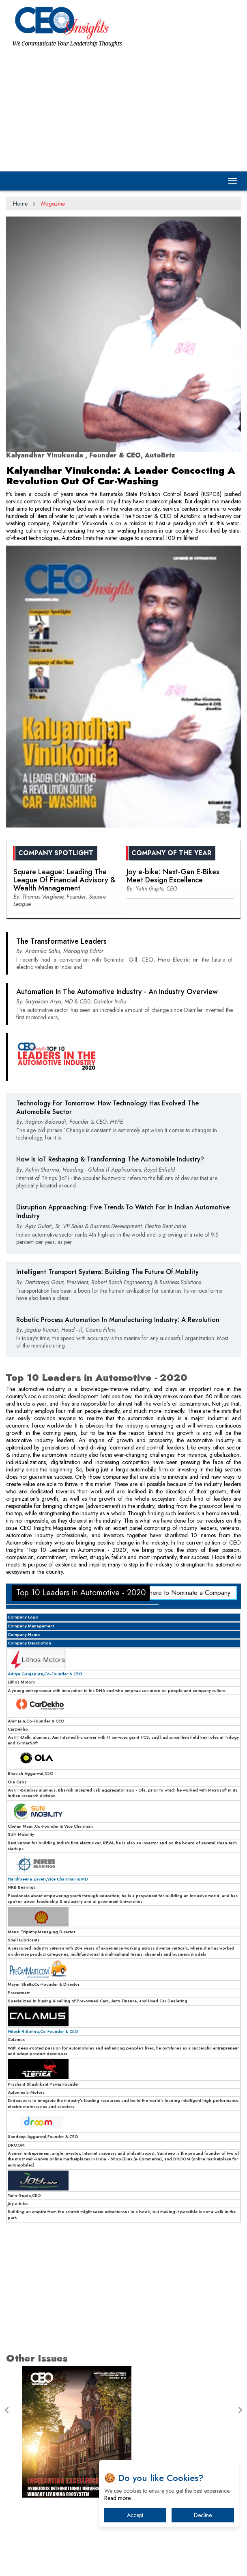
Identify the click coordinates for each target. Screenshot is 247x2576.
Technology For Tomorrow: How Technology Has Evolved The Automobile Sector (107, 1107)
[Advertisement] (123, 108)
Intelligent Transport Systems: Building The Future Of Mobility (107, 1271)
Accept (135, 2515)
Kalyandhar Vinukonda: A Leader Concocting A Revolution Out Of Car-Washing (120, 475)
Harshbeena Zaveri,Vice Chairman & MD (48, 1879)
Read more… (119, 2498)
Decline (203, 2515)
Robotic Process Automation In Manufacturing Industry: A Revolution (117, 1319)
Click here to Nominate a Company (182, 1592)
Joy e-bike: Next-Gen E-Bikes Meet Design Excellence (173, 876)
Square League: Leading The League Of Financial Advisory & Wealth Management (64, 880)
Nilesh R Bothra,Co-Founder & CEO (43, 2031)
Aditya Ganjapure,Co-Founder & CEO (45, 1674)
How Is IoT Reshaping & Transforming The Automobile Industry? (110, 1159)
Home (20, 203)
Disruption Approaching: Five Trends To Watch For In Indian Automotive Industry (123, 1211)
